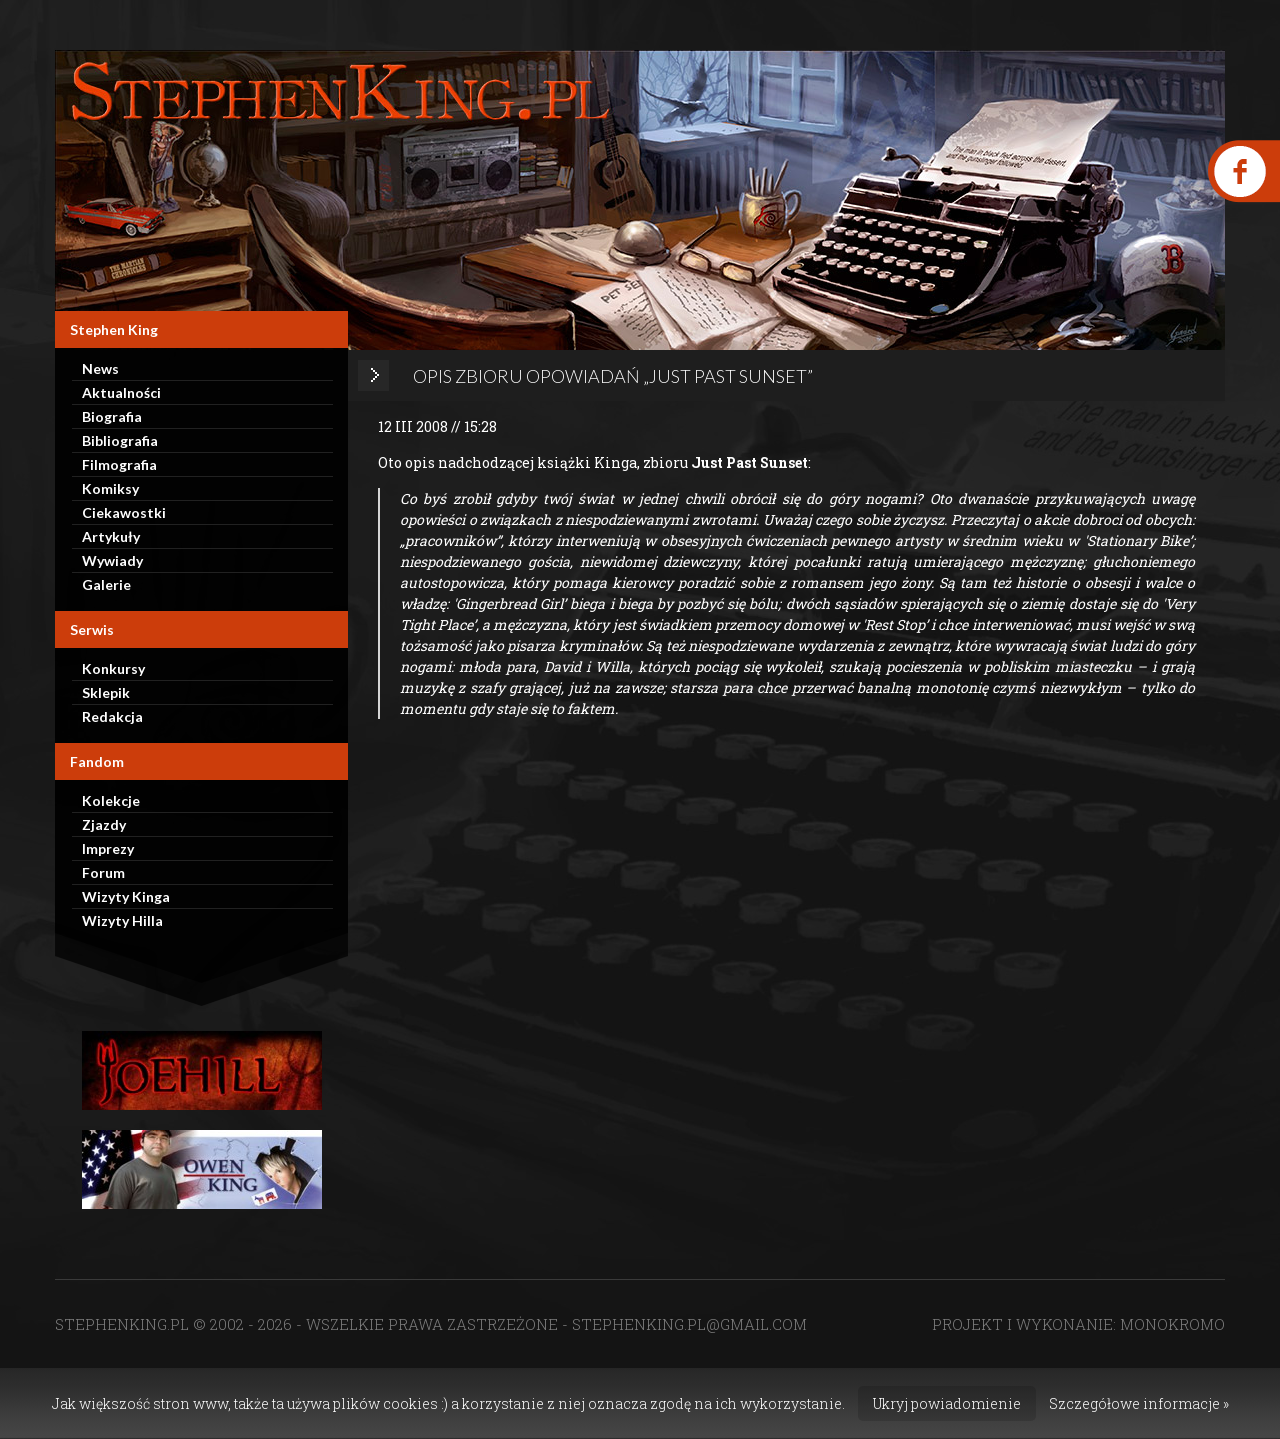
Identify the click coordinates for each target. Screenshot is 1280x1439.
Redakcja (112, 716)
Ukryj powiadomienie (947, 1403)
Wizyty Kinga (126, 896)
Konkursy (113, 668)
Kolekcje (111, 800)
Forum (103, 872)
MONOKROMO (1172, 1324)
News (100, 368)
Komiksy (110, 488)
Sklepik (106, 692)
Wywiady (112, 560)
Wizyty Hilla (122, 920)
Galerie (106, 584)
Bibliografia (120, 440)
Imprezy (108, 848)
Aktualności (121, 392)
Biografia (112, 416)
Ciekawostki (124, 512)
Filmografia (119, 464)
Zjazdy (104, 824)
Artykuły (111, 536)
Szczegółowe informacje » (1139, 1403)
